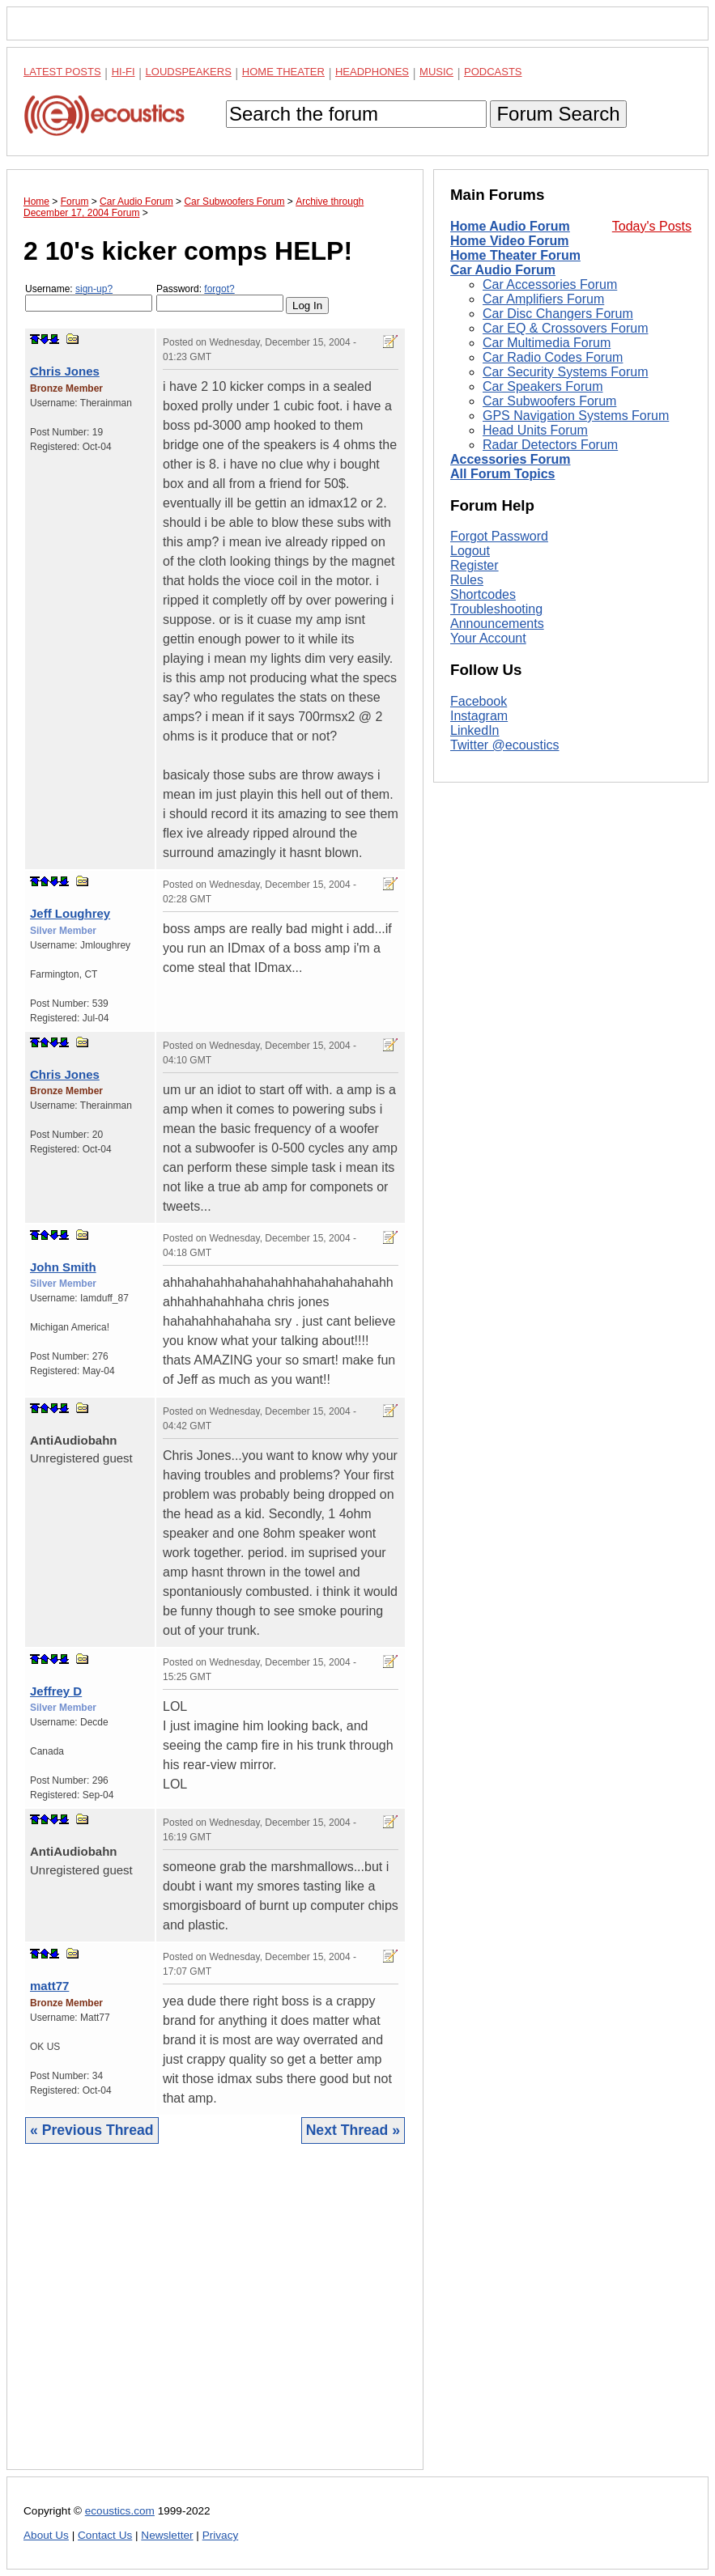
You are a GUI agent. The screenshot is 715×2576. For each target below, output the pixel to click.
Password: (219, 297)
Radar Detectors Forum (550, 445)
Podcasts (493, 72)
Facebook (478, 917)
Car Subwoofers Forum (549, 401)
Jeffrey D (56, 1691)
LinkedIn (475, 946)
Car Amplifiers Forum (543, 299)
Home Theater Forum (515, 255)
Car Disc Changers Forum (558, 313)
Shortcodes (483, 811)
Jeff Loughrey (70, 913)
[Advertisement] (214, 2319)
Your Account (488, 855)
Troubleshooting (496, 826)
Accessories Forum (510, 459)
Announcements (497, 840)
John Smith (63, 1267)
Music (436, 72)
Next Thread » (353, 2130)
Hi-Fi (123, 72)
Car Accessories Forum (550, 284)
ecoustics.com (120, 2511)
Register (474, 782)
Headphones (372, 72)
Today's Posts (652, 226)
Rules (466, 797)
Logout (470, 767)
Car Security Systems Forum (565, 372)
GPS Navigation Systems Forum (576, 415)
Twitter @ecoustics (505, 961)
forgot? (219, 289)
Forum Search (557, 114)
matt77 (49, 1985)
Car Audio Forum (502, 270)
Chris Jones (65, 371)
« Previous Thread (92, 2130)
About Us (46, 2535)
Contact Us (105, 2535)
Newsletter (167, 2535)
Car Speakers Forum (543, 386)
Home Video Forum (509, 241)
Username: (88, 297)
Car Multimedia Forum (547, 343)
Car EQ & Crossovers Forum (565, 328)
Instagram (479, 932)
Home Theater (283, 72)
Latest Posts (62, 72)
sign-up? (94, 289)
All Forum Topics (502, 474)
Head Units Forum (535, 430)
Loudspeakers (189, 72)
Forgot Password (499, 753)
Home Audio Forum (510, 226)
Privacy (220, 2535)
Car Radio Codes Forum (553, 357)
